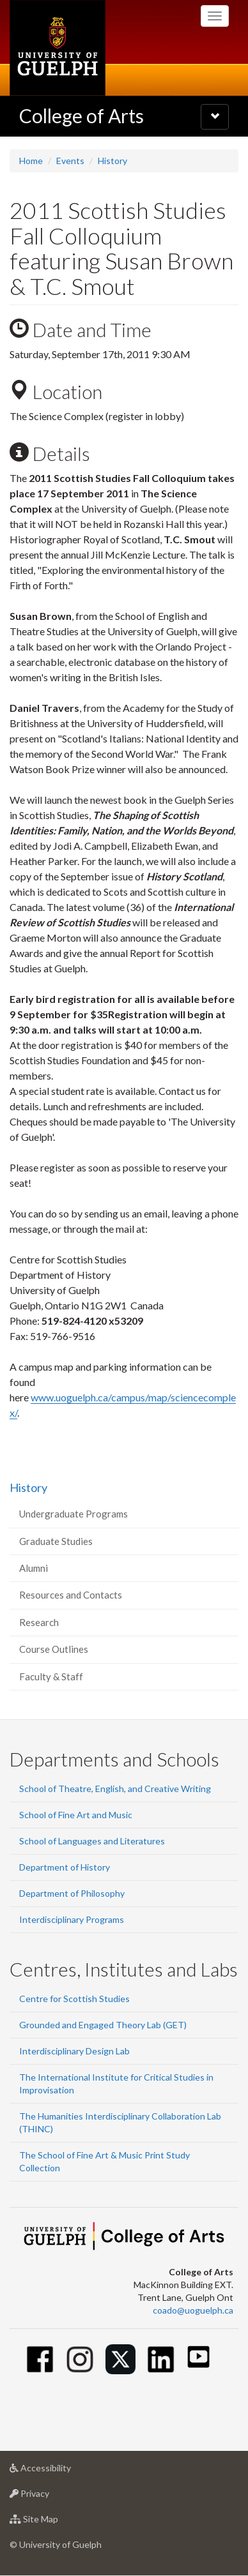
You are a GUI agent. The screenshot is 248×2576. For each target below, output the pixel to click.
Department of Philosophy (72, 1893)
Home (31, 160)
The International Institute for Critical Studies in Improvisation (116, 2083)
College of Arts (81, 115)
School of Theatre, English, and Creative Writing (115, 1788)
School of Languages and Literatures (92, 1840)
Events (70, 160)
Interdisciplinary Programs (71, 1919)
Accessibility (60, 2471)
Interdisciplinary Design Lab (74, 2050)
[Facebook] (40, 2359)
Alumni (33, 1568)
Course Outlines (53, 1649)
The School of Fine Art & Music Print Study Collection (104, 2161)
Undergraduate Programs (73, 1513)
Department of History (64, 1867)
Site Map (54, 2522)
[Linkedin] (161, 2359)
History (112, 160)
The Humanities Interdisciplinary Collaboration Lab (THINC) (120, 2122)
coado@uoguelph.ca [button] (193, 2310)
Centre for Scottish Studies (74, 1998)
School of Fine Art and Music (75, 1814)
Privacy (49, 2496)
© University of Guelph (56, 2544)
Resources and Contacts (70, 1595)
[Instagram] (80, 2359)
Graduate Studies (56, 1541)
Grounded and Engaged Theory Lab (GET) (103, 2024)
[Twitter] (120, 2359)
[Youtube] (198, 2356)
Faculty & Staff (51, 1676)
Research (39, 1622)
